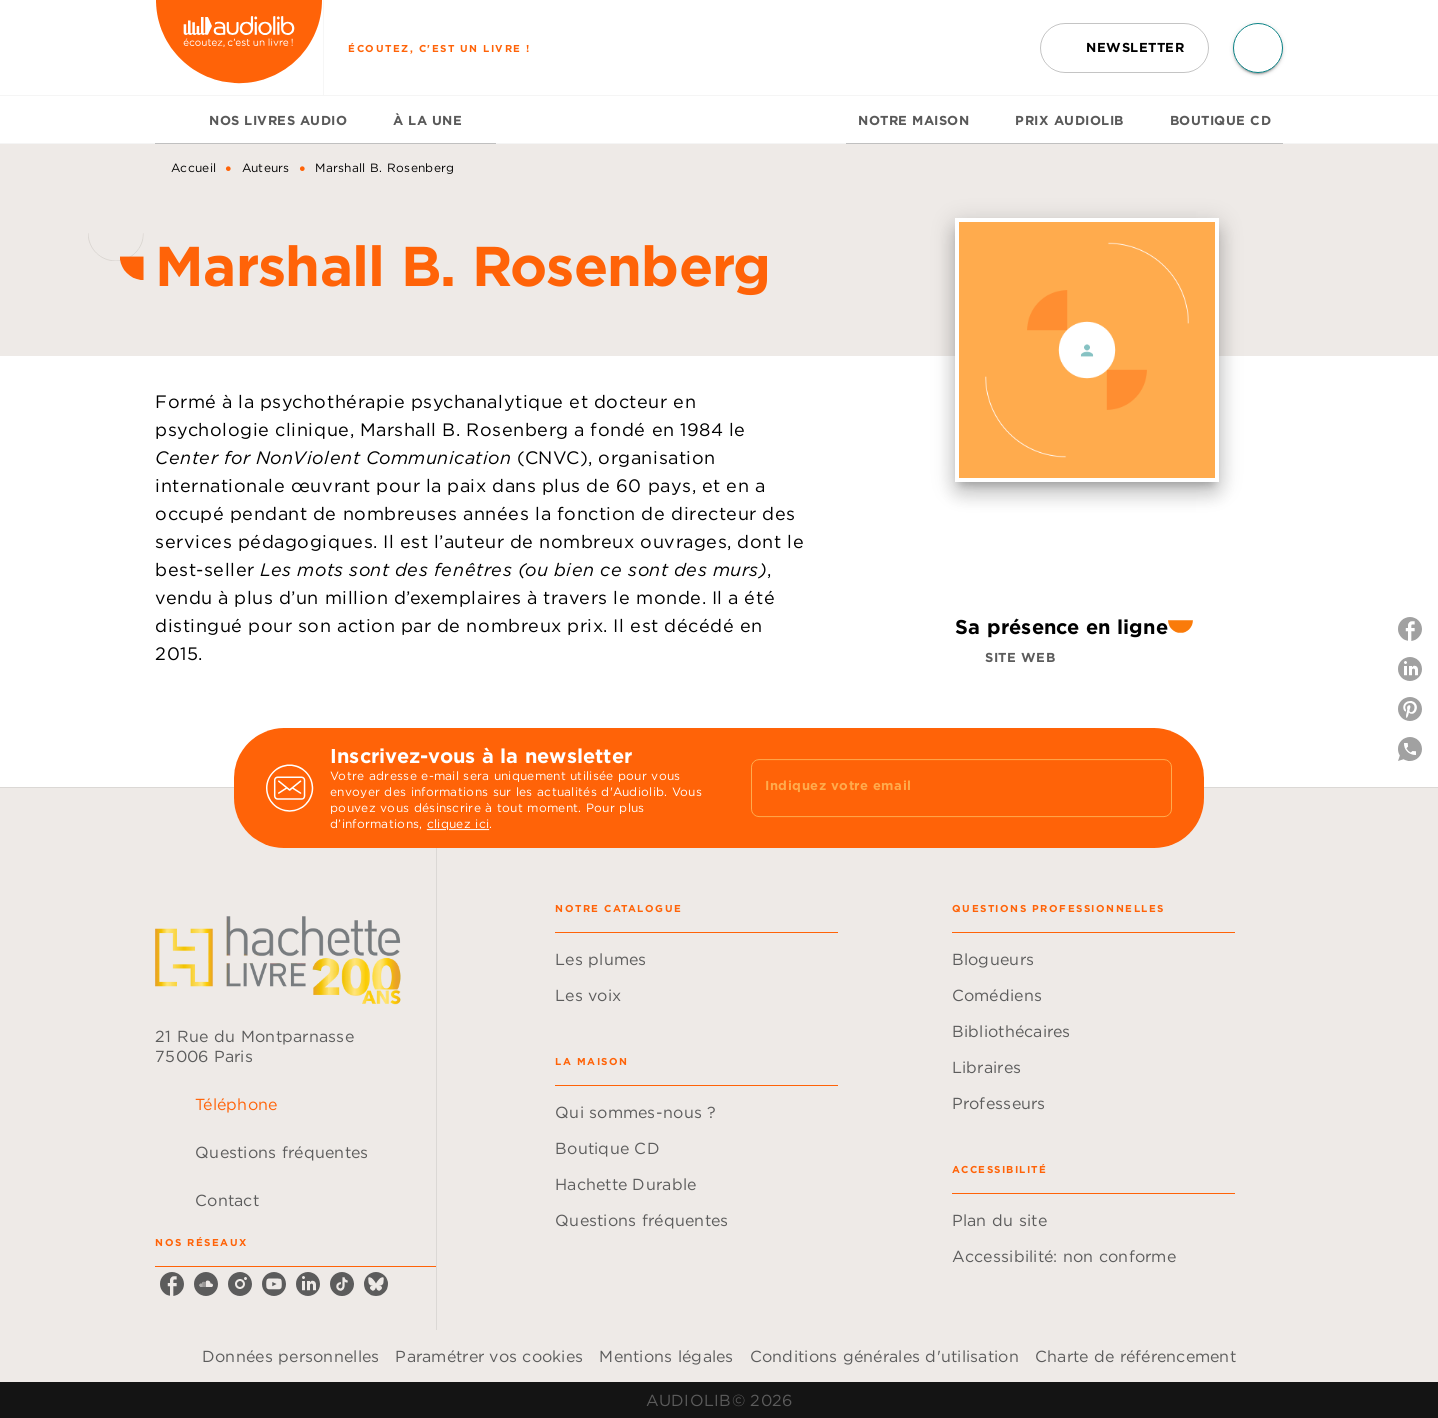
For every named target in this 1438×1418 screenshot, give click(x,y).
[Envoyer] (1148, 788)
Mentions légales (666, 1356)
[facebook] (172, 1284)
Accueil (193, 167)
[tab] (176, 120)
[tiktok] (342, 1284)
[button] (1124, 48)
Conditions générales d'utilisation (884, 1356)
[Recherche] (1258, 48)
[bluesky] (376, 1284)
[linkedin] (308, 1284)
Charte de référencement (1135, 1356)
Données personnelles (290, 1356)
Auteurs (266, 167)
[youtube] (274, 1284)
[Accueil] (239, 47)
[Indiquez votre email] (936, 788)
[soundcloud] (206, 1284)
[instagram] (240, 1284)
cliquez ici (458, 823)
